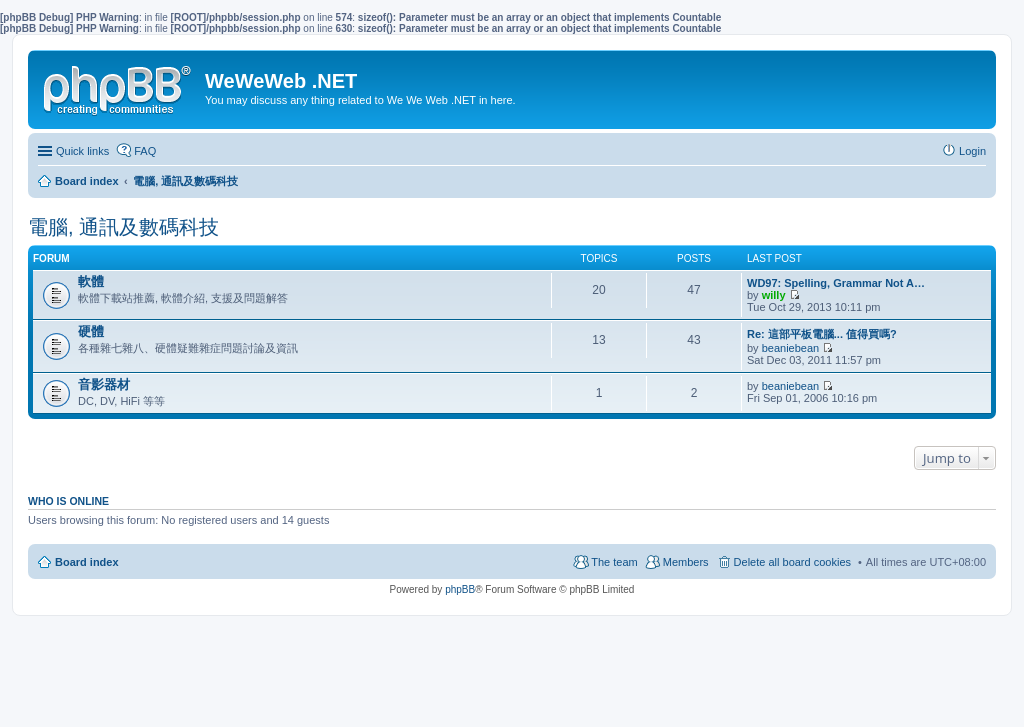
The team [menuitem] (614, 562)
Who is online (68, 501)
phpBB (460, 589)
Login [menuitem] (972, 151)
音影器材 (104, 384)
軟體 (91, 281)
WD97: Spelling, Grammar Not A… (836, 283)
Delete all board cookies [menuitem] (792, 562)
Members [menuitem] (686, 562)
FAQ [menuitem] (145, 151)
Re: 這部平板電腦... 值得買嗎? (822, 334)
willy (774, 295)
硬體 (91, 331)
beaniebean (791, 348)
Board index (87, 562)
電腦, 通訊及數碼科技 (123, 227)
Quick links (82, 151)
